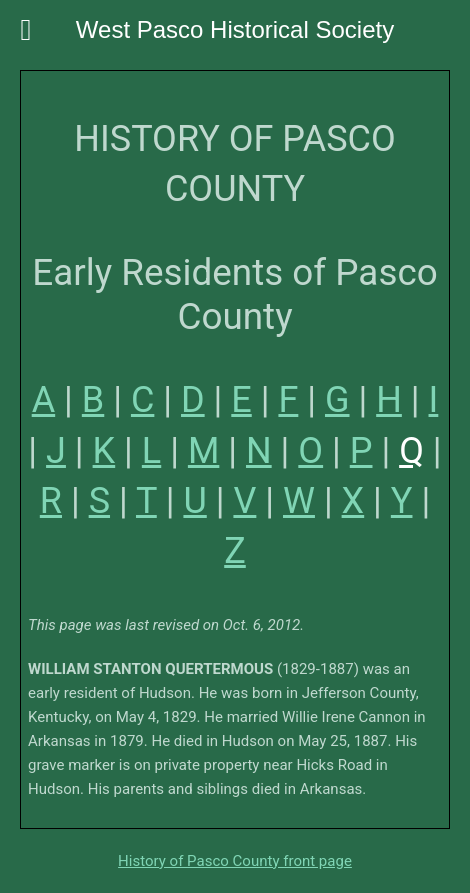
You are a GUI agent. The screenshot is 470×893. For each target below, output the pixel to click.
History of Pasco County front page (235, 861)
